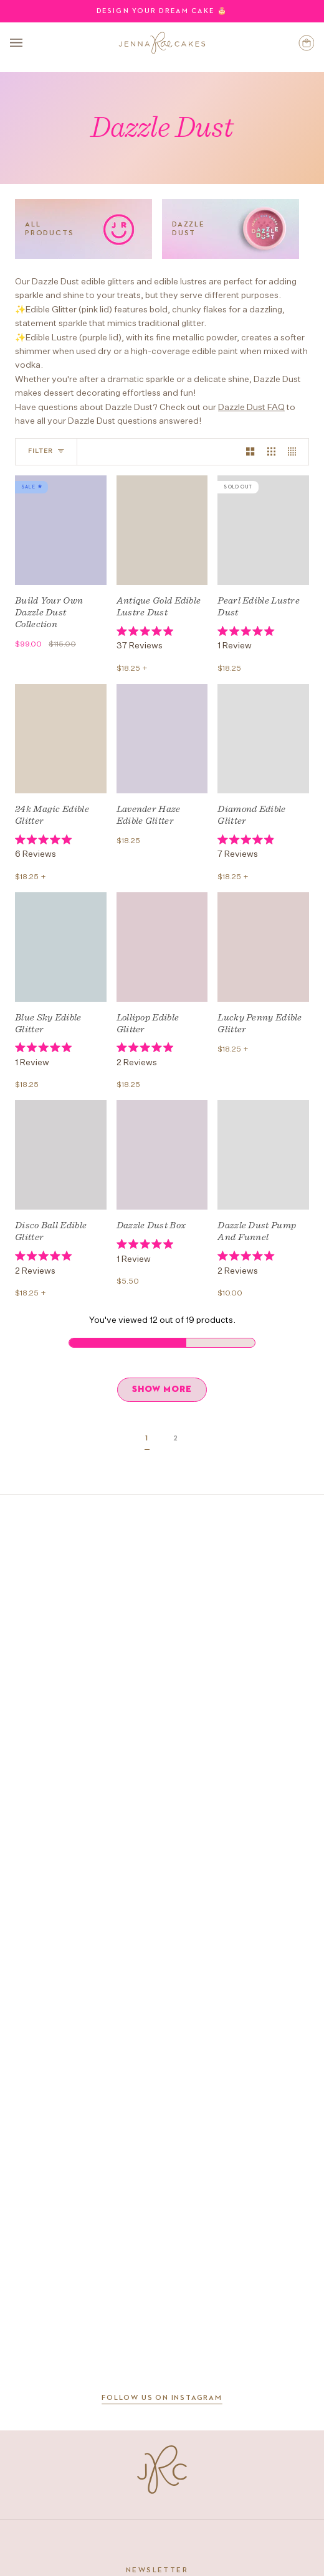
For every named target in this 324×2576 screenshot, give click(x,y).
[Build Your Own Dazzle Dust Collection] (61, 530)
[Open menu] (28, 42)
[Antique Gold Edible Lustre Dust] (162, 530)
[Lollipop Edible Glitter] (162, 947)
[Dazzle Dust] (230, 229)
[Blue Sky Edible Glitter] (61, 947)
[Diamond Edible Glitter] (263, 738)
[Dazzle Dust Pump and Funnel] (263, 1155)
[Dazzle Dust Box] (162, 1155)
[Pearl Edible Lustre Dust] (263, 530)
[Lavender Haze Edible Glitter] (162, 738)
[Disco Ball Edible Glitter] (61, 1155)
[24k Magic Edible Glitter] (61, 738)
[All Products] (83, 229)
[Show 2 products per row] (250, 452)
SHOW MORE (162, 1389)
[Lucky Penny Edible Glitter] (263, 947)
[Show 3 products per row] (271, 452)
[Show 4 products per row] (295, 452)
